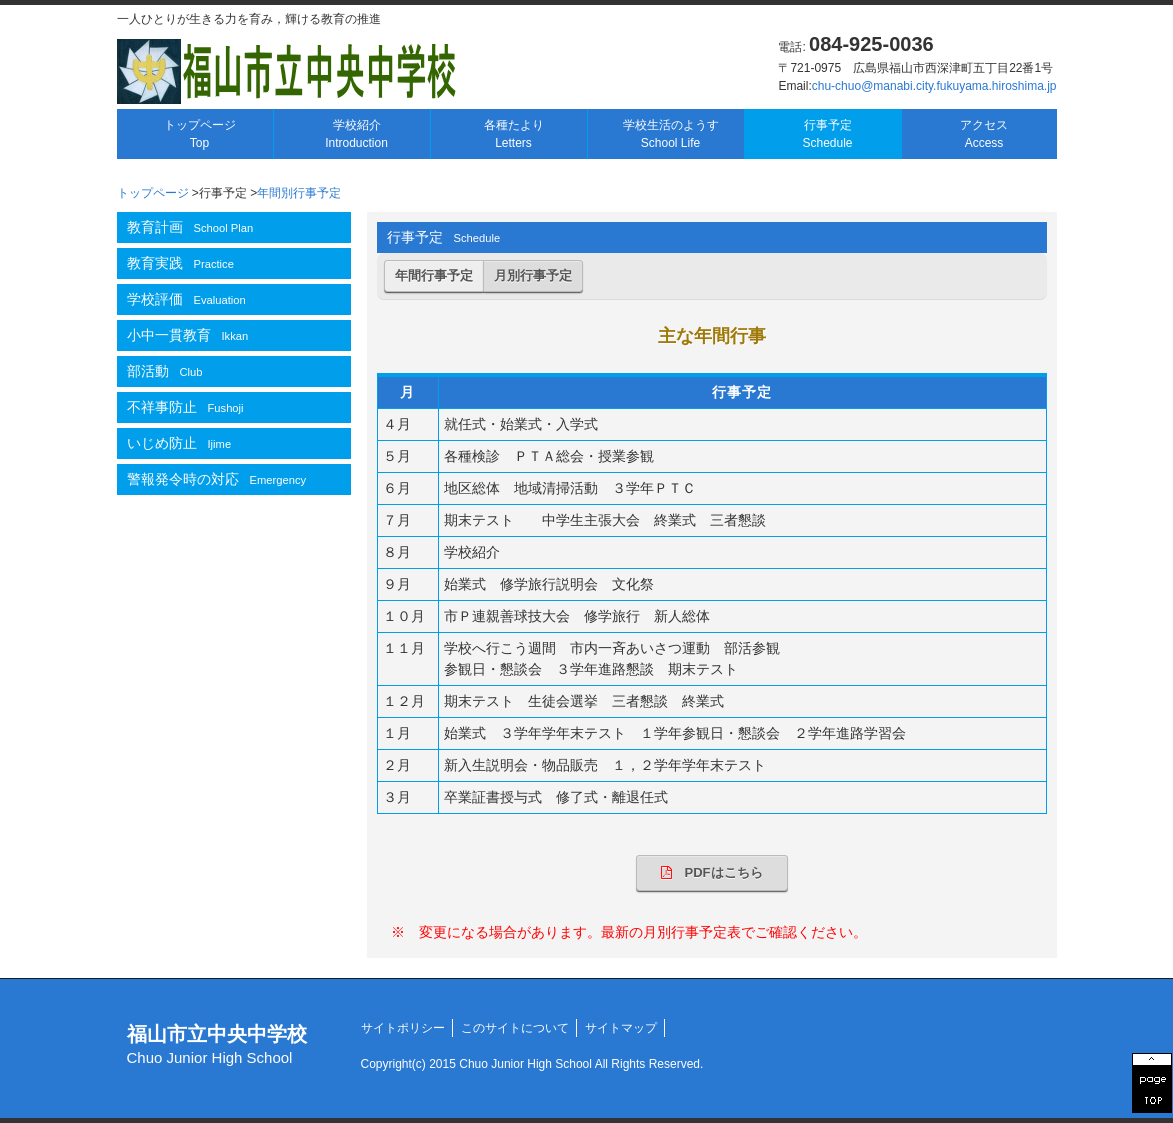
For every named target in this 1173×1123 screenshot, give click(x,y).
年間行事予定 (434, 275)
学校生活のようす (671, 134)
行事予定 (827, 134)
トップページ (200, 134)
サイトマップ (621, 1028)
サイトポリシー (403, 1028)
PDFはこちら (712, 872)
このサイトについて (515, 1028)
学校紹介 (356, 134)
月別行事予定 (533, 275)
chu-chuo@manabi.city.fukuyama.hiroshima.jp (934, 86)
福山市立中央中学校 (217, 1044)
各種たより (514, 134)
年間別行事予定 (299, 193)
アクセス (984, 134)
